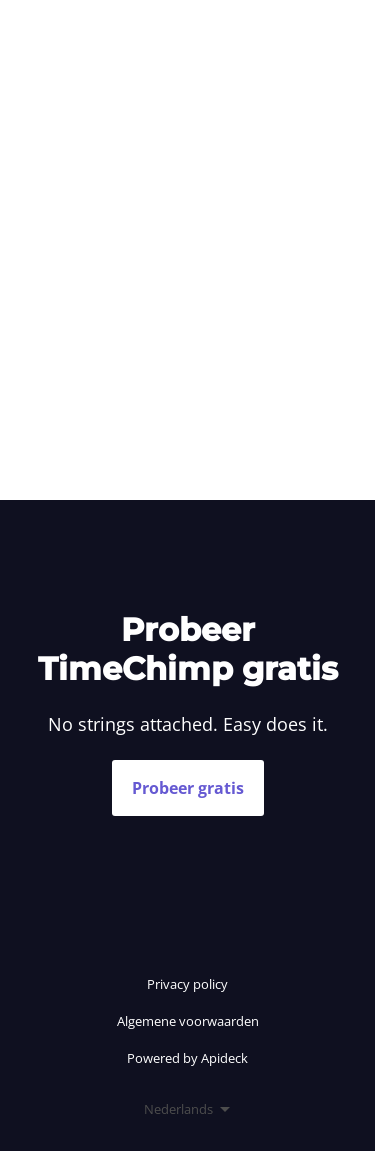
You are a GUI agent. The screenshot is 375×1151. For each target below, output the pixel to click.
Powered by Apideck (187, 1058)
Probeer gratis (188, 788)
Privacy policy (187, 984)
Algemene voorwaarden (188, 1021)
